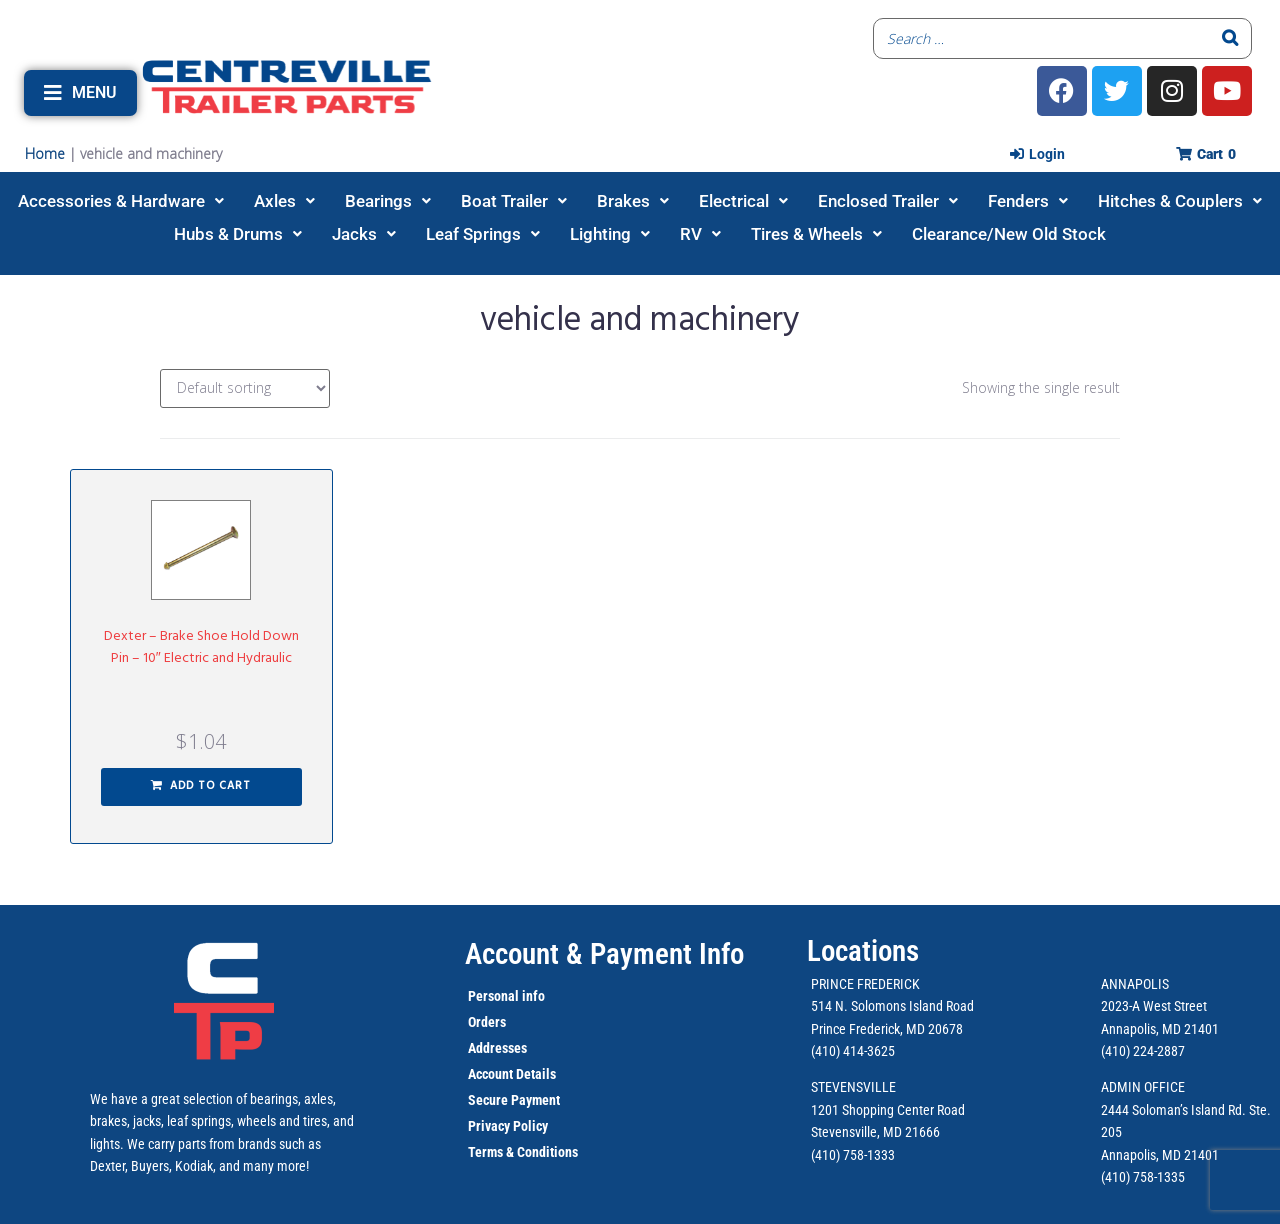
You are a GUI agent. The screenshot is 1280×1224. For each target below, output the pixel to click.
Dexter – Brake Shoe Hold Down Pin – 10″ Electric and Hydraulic (201, 647)
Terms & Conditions (523, 1152)
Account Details (512, 1074)
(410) (1115, 1177)
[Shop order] (245, 388)
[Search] (1231, 38)
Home (45, 153)
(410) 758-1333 (853, 1155)
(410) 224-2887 (1143, 1051)
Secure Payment (514, 1100)
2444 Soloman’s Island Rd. (1173, 1110)
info (532, 996)
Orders (487, 1022)
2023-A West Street (1154, 1006)
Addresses (497, 1048)
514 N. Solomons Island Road (892, 1006)
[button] (80, 93)
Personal (493, 996)
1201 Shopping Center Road (888, 1110)
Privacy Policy (508, 1126)
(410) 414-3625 (853, 1051)
